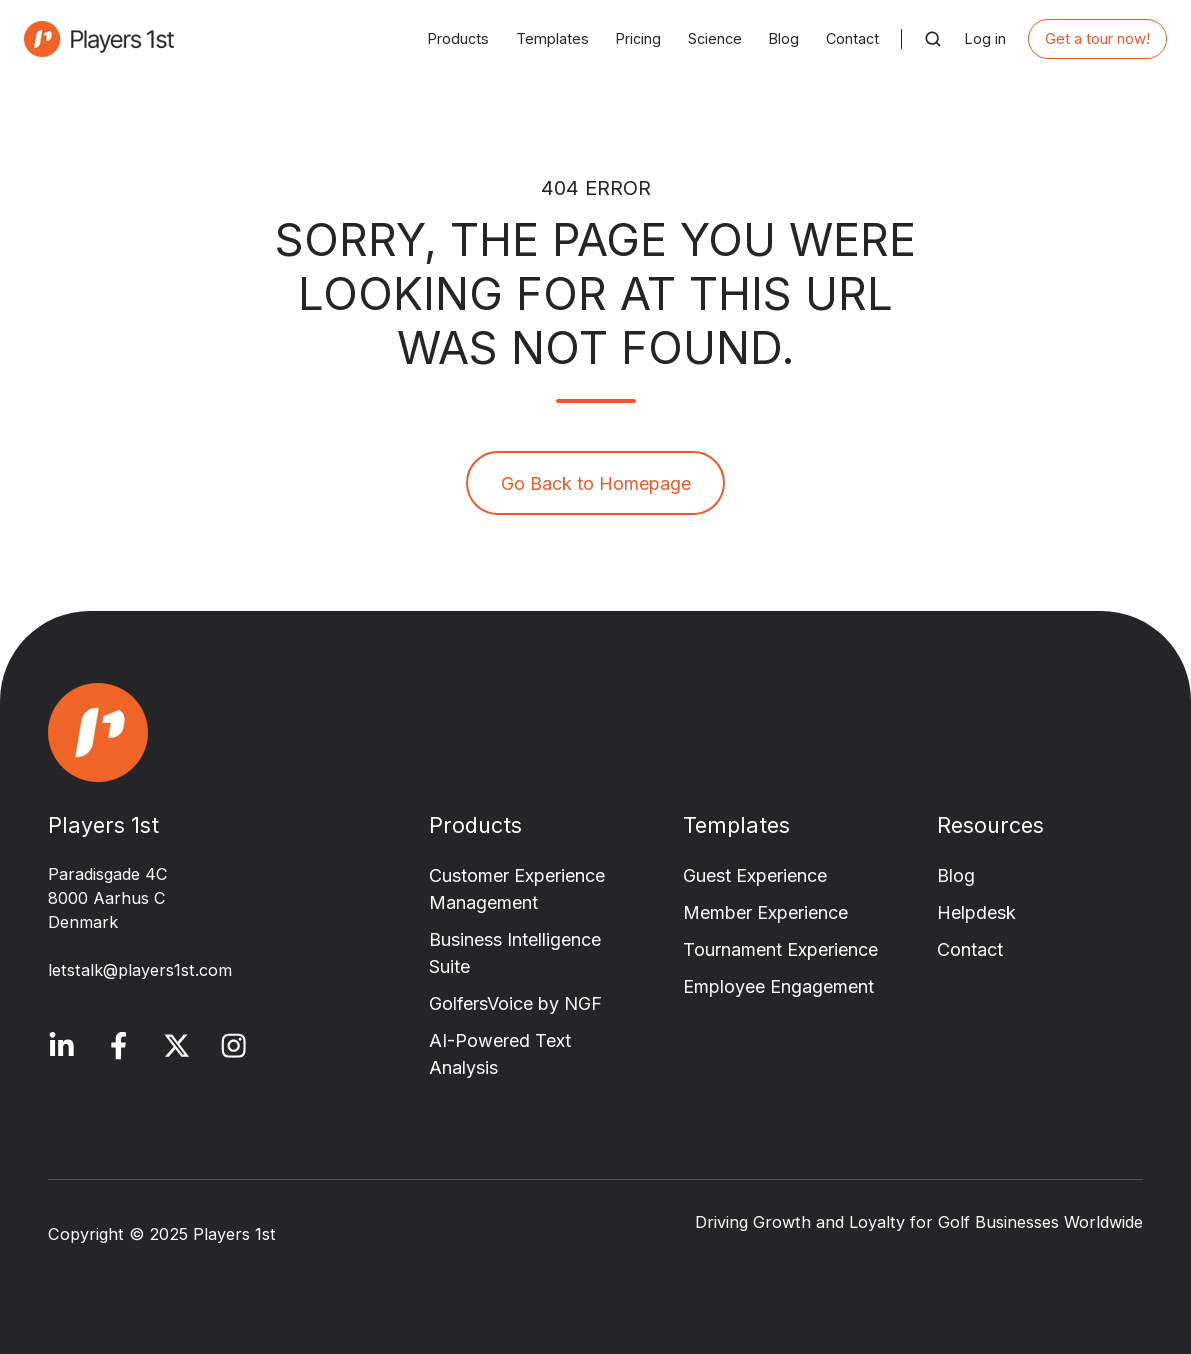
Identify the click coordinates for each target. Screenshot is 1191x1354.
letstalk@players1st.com (140, 970)
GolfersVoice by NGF (515, 1003)
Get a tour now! (1097, 39)
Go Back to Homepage (596, 483)
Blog (784, 38)
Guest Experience (755, 875)
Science (715, 38)
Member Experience (765, 912)
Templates (552, 38)
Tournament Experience (780, 949)
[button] (933, 39)
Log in (985, 38)
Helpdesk (976, 912)
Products (458, 38)
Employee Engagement (778, 986)
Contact (852, 38)
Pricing (638, 38)
